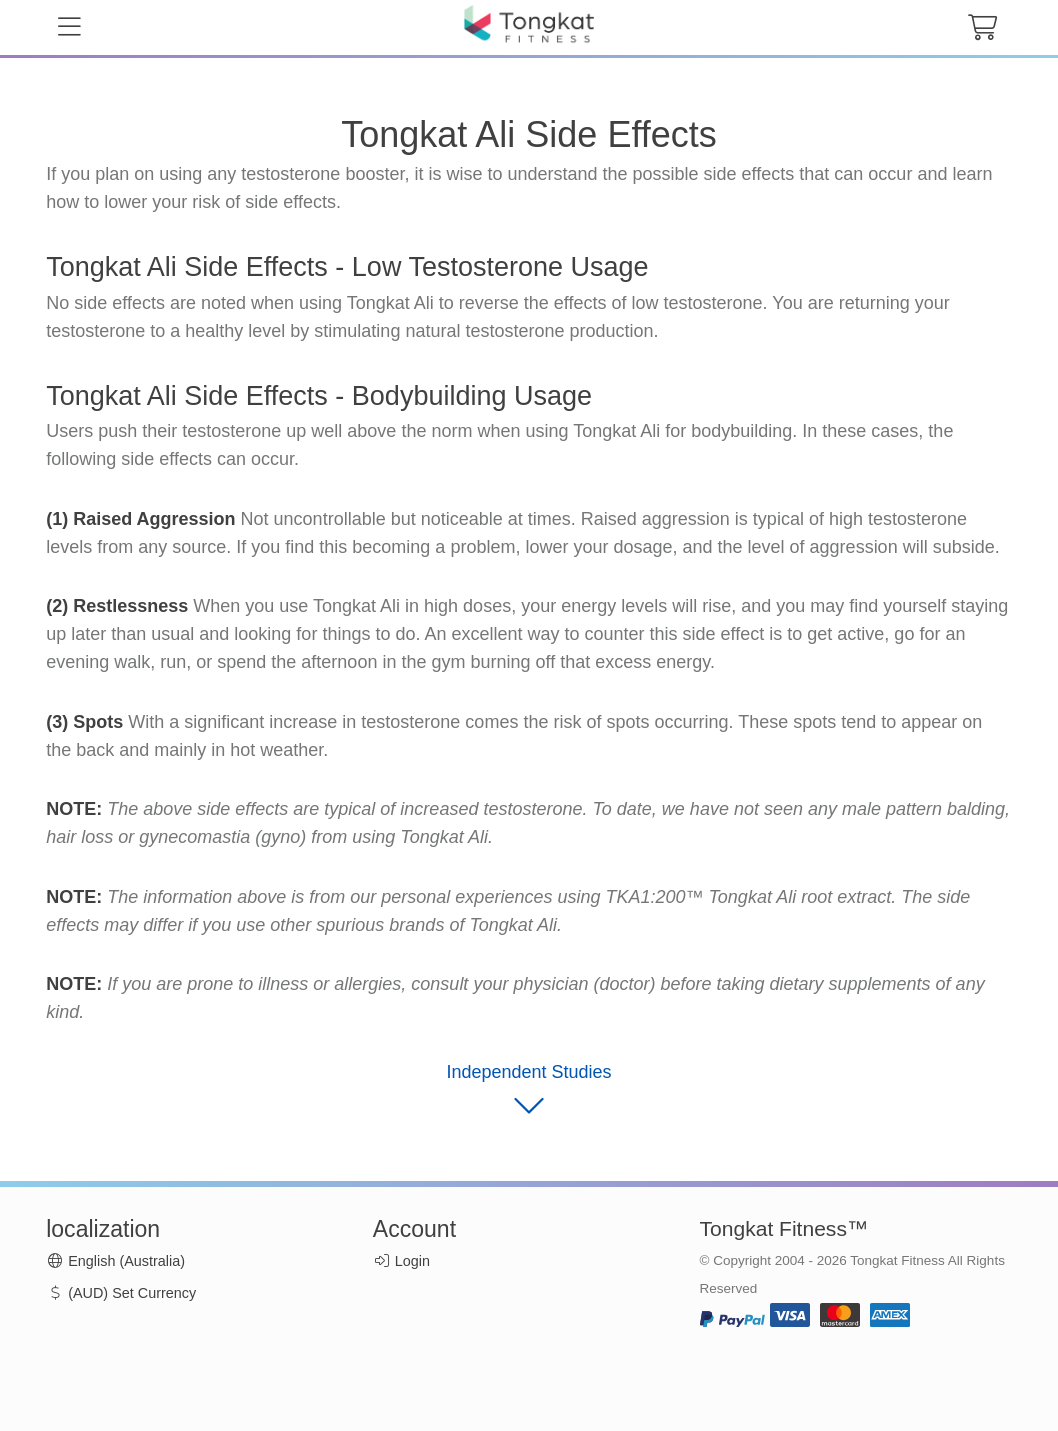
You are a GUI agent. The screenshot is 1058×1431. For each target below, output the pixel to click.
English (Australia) (115, 1261)
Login (412, 1261)
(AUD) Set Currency (121, 1293)
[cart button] (982, 28)
